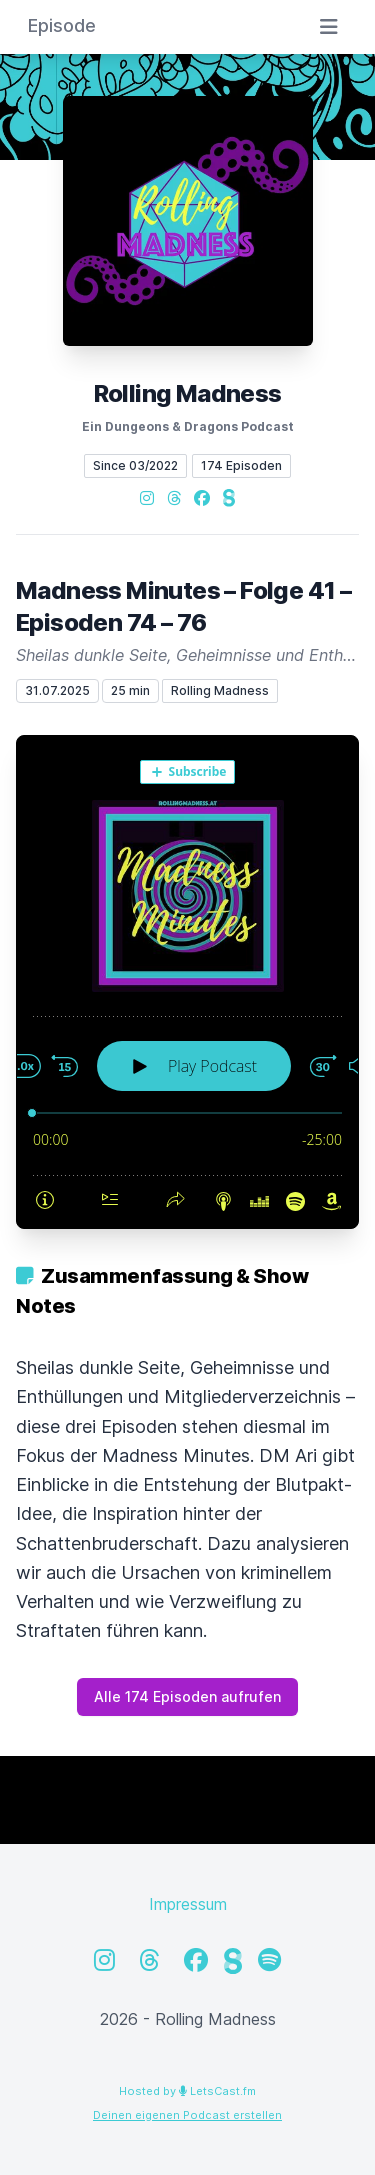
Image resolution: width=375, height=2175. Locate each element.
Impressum (188, 1904)
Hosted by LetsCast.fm (187, 2091)
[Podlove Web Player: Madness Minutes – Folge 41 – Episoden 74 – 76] (187, 982)
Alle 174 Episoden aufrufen (187, 1696)
